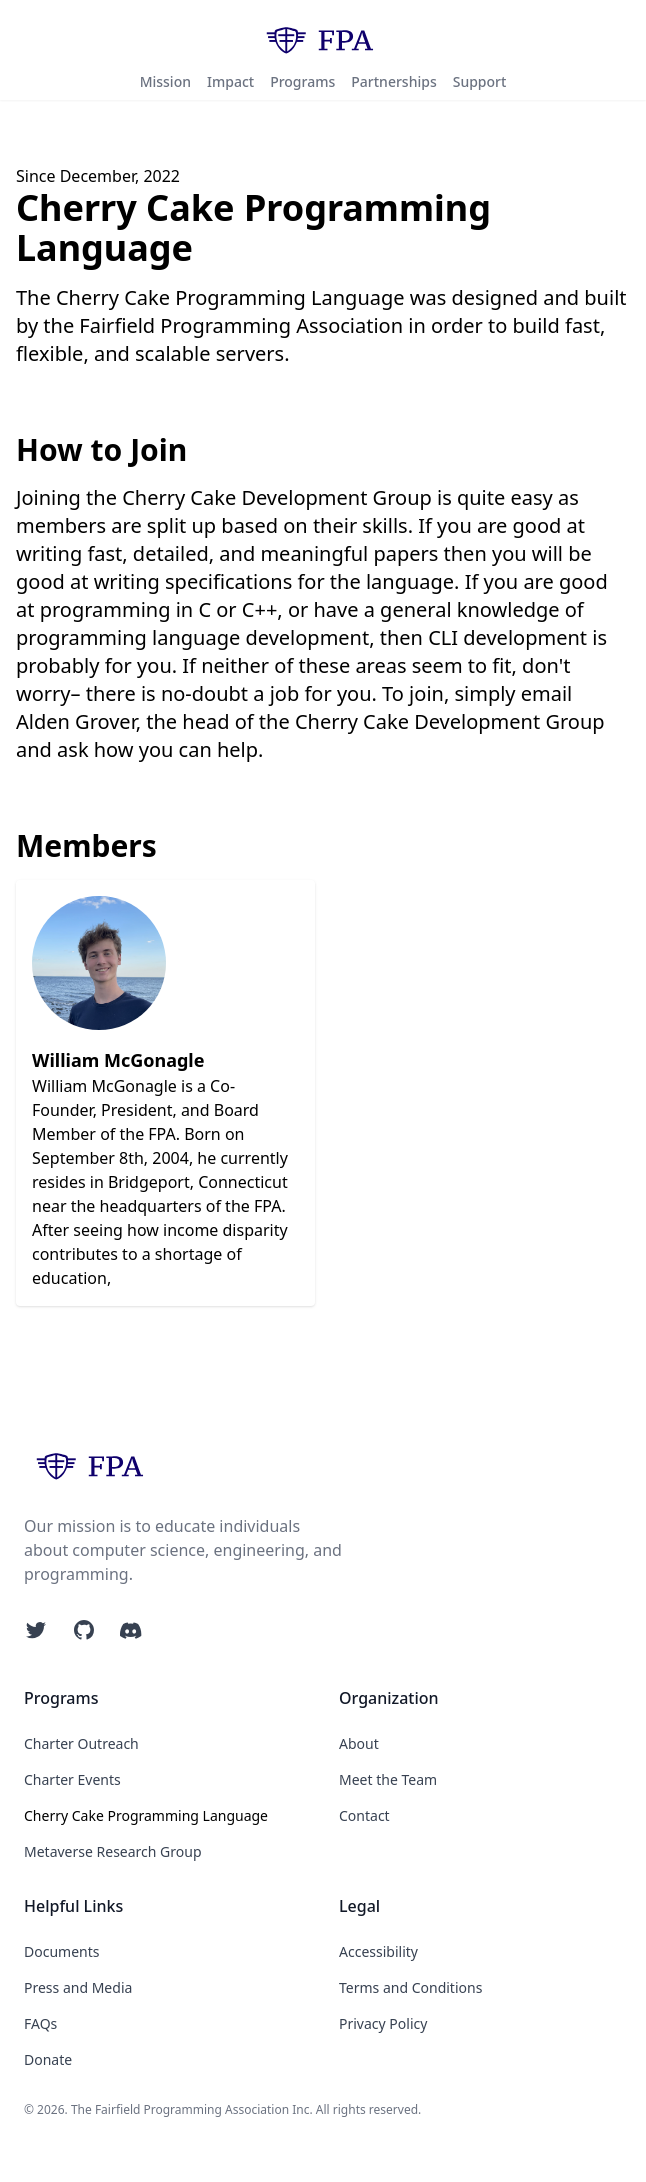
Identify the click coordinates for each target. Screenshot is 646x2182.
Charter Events (72, 1779)
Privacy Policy (383, 2023)
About (359, 1743)
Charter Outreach (81, 1743)
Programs (302, 81)
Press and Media (78, 1987)
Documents (61, 1951)
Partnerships (393, 81)
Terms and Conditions (410, 1987)
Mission (165, 81)
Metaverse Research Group (113, 1851)
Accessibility (378, 1951)
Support (480, 81)
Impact (230, 81)
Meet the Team (388, 1779)
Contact (364, 1815)
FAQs (40, 2023)
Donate (48, 2059)
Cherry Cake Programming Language (146, 1815)
